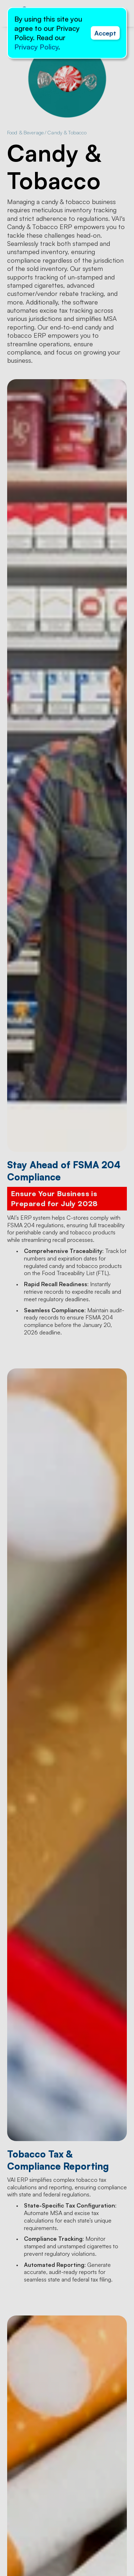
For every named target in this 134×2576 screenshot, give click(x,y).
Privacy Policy (36, 46)
